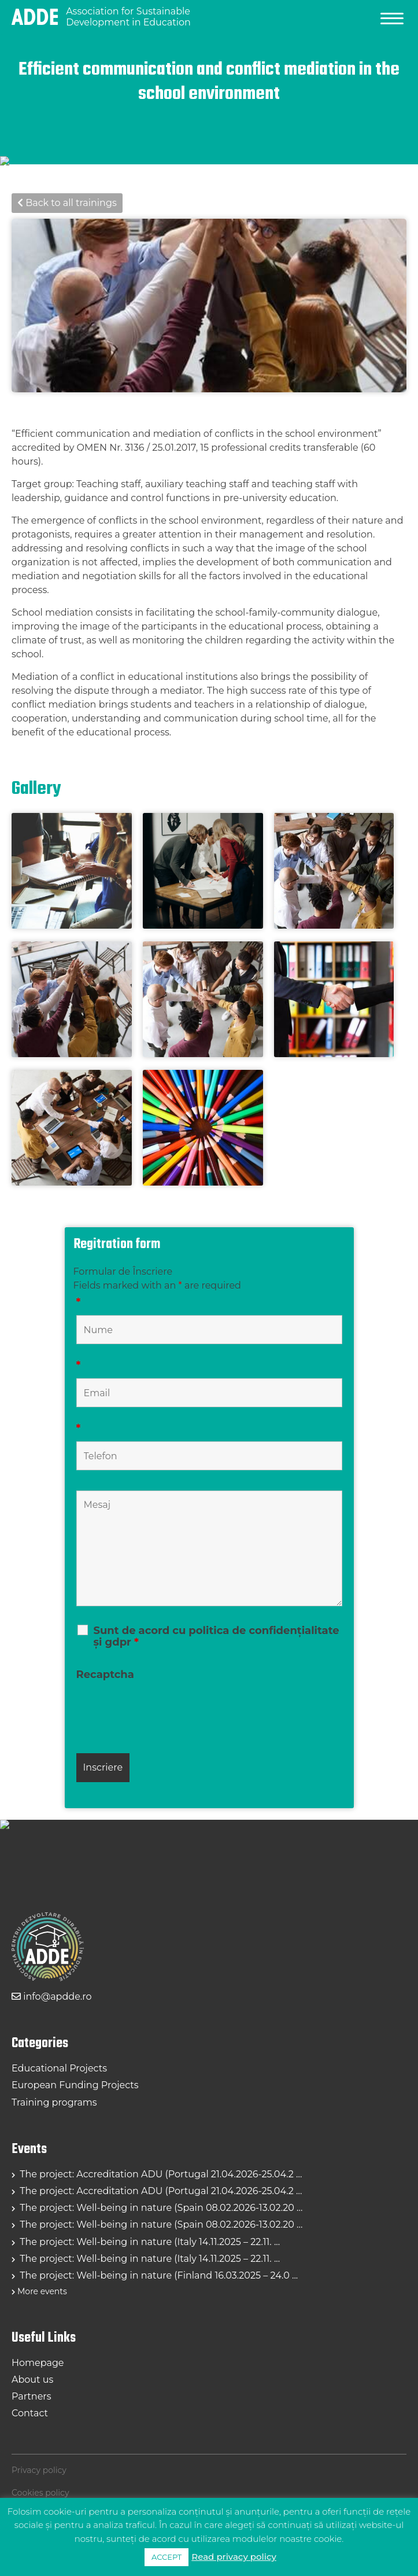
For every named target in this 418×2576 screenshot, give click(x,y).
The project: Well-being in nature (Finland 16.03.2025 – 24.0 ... (157, 2275)
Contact (30, 2413)
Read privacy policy (233, 2556)
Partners (31, 2396)
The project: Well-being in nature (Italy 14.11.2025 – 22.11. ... (148, 2241)
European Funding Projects (75, 2085)
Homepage (38, 2362)
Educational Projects (59, 2068)
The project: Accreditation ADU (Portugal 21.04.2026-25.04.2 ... (159, 2174)
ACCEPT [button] (166, 2557)
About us (32, 2379)
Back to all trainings (67, 202)
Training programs (54, 2102)
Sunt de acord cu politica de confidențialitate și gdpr (216, 1636)
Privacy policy (39, 2470)
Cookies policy (40, 2492)
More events (42, 2291)
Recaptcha (105, 1674)
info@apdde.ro (51, 1996)
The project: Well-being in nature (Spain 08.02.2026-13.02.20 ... (159, 2207)
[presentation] (164, 1710)
